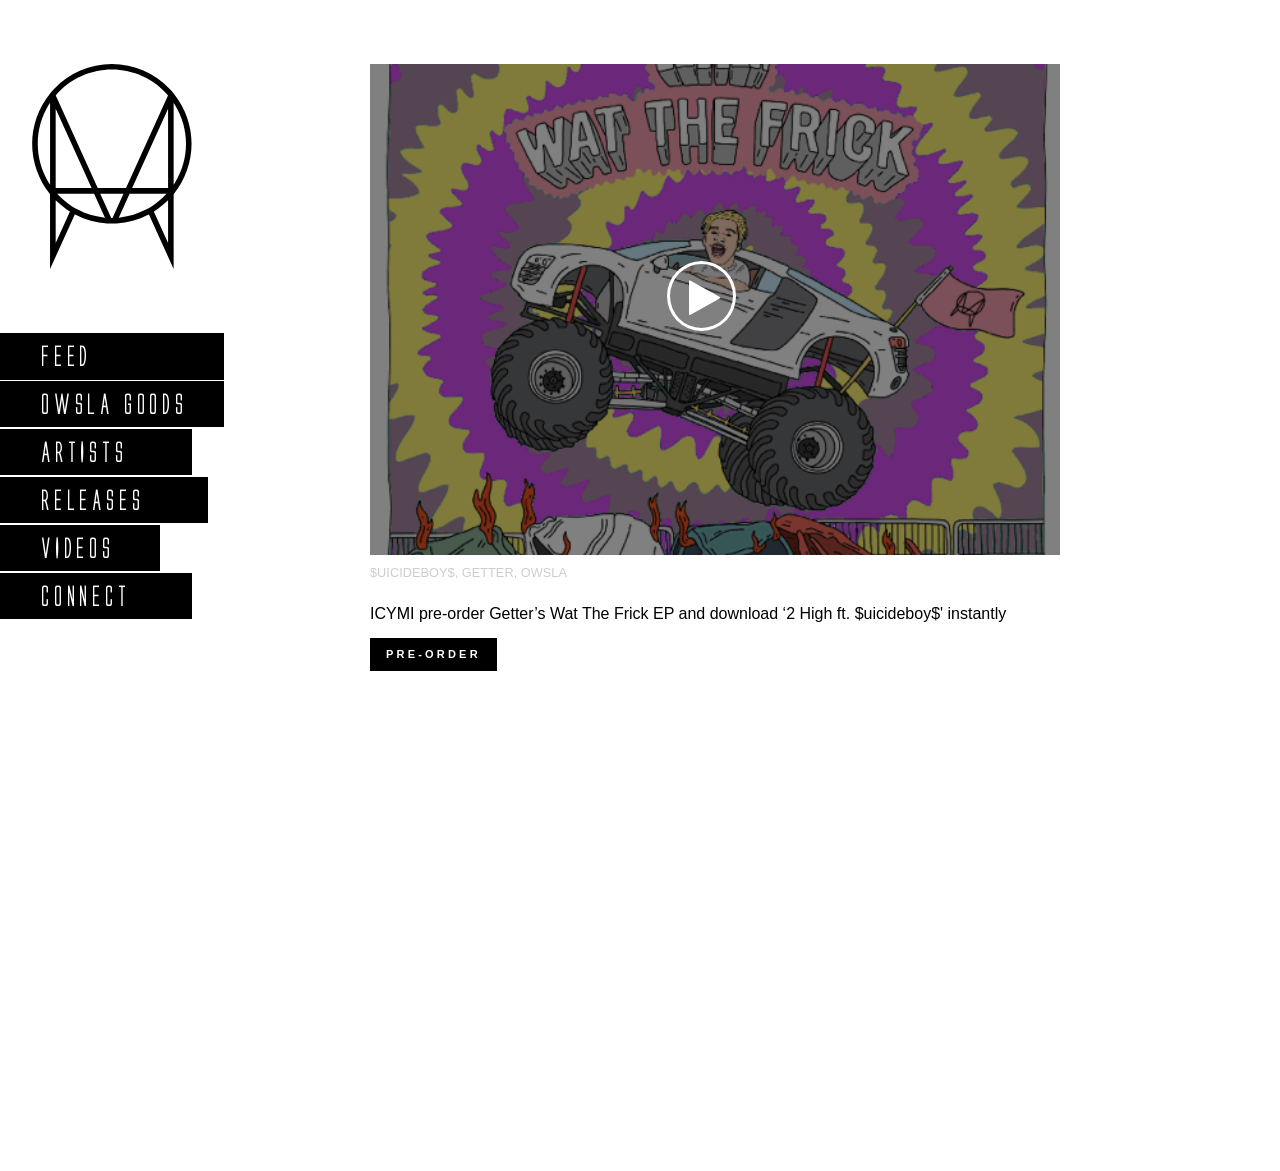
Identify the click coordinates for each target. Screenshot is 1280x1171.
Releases (91, 499)
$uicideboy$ (412, 572)
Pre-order (433, 654)
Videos (77, 547)
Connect (85, 595)
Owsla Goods (113, 403)
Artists (83, 451)
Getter (488, 572)
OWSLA (544, 572)
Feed (65, 355)
